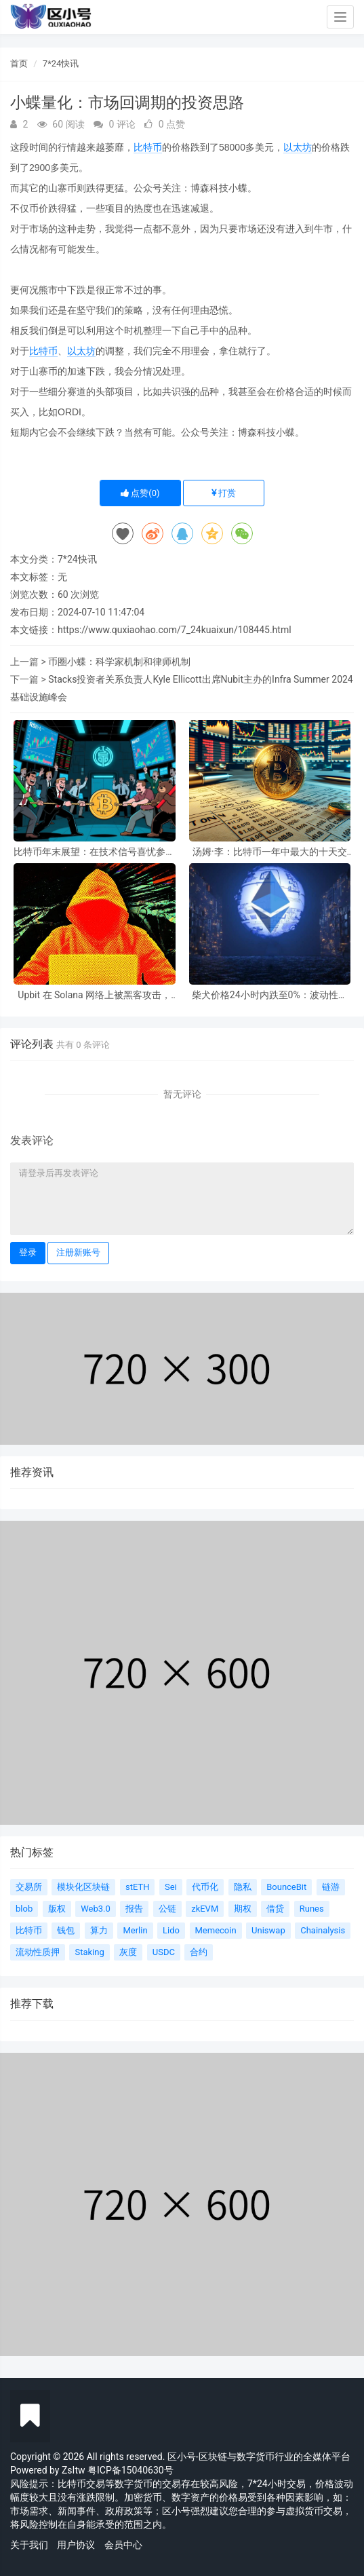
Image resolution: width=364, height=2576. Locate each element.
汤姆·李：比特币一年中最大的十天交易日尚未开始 (270, 852)
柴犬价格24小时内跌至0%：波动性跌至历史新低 (270, 995)
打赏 (223, 493)
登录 (28, 1252)
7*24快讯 (61, 63)
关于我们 (29, 2544)
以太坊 (297, 147)
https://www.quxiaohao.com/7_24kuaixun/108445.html (174, 629)
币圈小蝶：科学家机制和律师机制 (119, 661)
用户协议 (76, 2544)
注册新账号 (78, 1252)
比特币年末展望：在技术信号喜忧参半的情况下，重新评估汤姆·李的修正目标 (94, 852)
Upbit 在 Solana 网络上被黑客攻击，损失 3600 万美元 (94, 995)
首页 (19, 63)
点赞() (140, 493)
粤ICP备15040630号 (130, 2470)
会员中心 (123, 2544)
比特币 (148, 147)
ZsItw (73, 2470)
